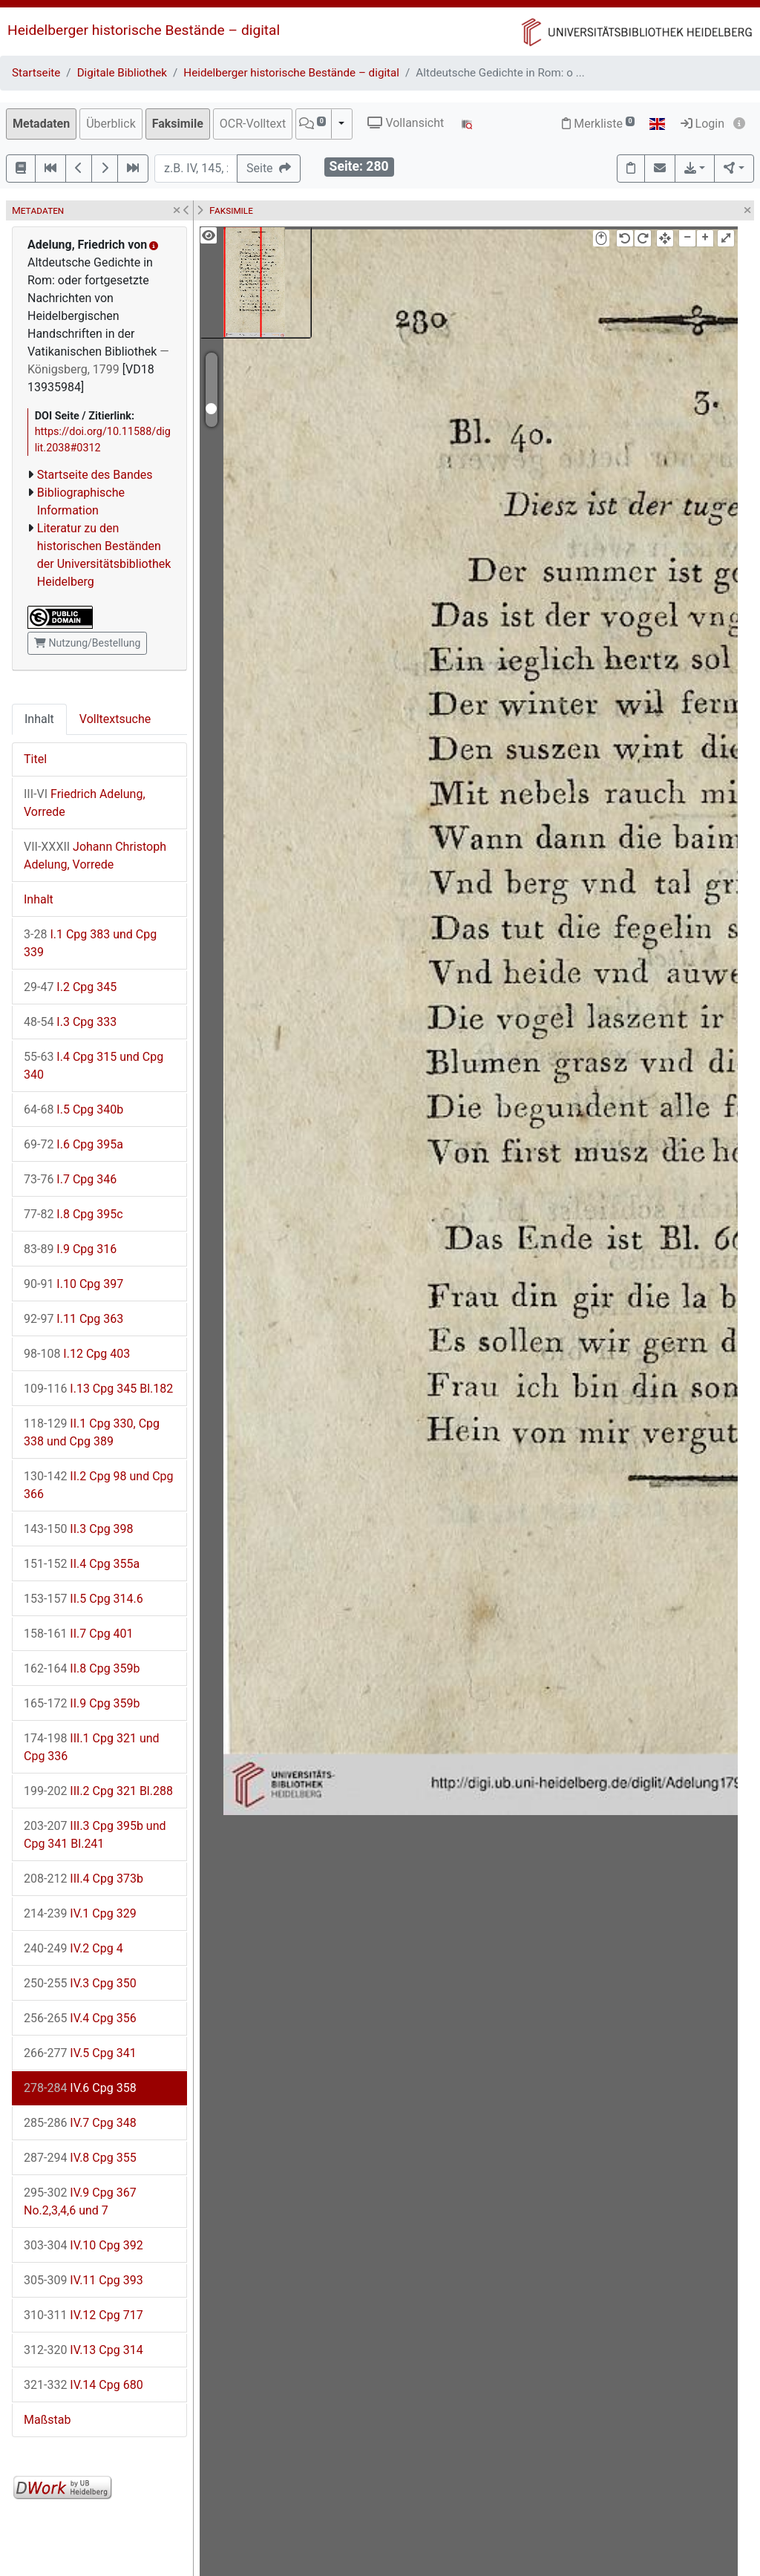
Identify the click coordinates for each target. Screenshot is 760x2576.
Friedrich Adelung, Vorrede (84, 803)
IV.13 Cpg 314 (83, 2350)
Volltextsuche (115, 719)
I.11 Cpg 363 (73, 1319)
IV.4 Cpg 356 (80, 2018)
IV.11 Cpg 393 (83, 2280)
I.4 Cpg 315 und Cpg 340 (93, 1066)
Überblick (111, 124)
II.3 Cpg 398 (79, 1529)
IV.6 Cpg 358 (80, 2088)
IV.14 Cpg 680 (83, 2385)
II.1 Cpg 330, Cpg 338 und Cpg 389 (92, 1432)
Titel (35, 759)
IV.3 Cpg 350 (80, 1983)
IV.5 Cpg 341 (80, 2053)
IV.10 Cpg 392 (83, 2245)
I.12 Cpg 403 (77, 1354)
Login (702, 124)
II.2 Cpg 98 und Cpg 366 (99, 1485)
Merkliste (598, 124)
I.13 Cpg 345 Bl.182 (98, 1389)
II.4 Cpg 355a (82, 1564)
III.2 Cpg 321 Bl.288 (98, 1791)
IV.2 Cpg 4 (73, 1948)
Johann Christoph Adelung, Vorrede (95, 856)
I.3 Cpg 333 (70, 1022)
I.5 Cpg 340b (73, 1109)
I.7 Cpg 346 (70, 1179)
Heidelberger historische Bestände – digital (143, 30)
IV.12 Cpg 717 (83, 2315)
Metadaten (41, 124)
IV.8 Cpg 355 (80, 2158)
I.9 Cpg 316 (70, 1249)
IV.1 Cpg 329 (80, 1913)
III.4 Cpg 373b (83, 1878)
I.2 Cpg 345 (70, 987)
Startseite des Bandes (95, 475)
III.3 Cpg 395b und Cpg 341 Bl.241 (95, 1835)
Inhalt (39, 719)
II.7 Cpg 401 (79, 1634)
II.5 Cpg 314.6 (83, 1599)
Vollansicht (405, 123)
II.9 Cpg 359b (82, 1703)
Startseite (36, 72)
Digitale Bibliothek (122, 72)
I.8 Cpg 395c (73, 1214)
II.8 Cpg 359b (82, 1668)
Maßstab (47, 2420)
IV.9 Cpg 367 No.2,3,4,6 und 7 (80, 2201)
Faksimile (177, 124)
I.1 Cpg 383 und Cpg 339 (90, 943)
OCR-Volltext (253, 124)
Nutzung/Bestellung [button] (87, 643)
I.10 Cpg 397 (73, 1284)
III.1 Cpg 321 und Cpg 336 (92, 1747)
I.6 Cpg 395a (73, 1144)
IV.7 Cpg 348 (80, 2123)
